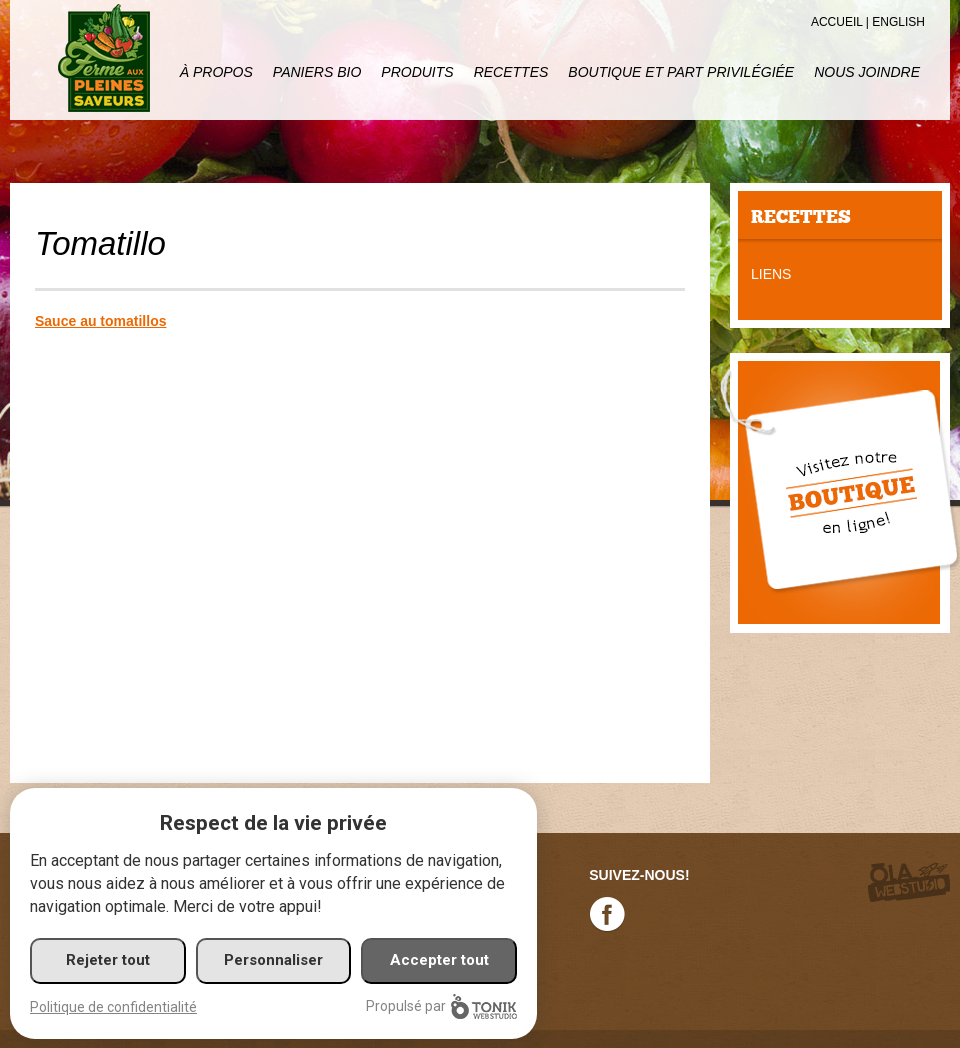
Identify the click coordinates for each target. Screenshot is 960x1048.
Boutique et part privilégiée (681, 72)
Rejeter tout (108, 960)
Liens (771, 274)
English (898, 22)
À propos (216, 72)
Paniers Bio (317, 72)
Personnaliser (273, 960)
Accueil (837, 22)
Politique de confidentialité (113, 1007)
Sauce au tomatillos (100, 321)
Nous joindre (867, 72)
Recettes (511, 72)
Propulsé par (441, 1006)
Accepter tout (439, 960)
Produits (417, 72)
